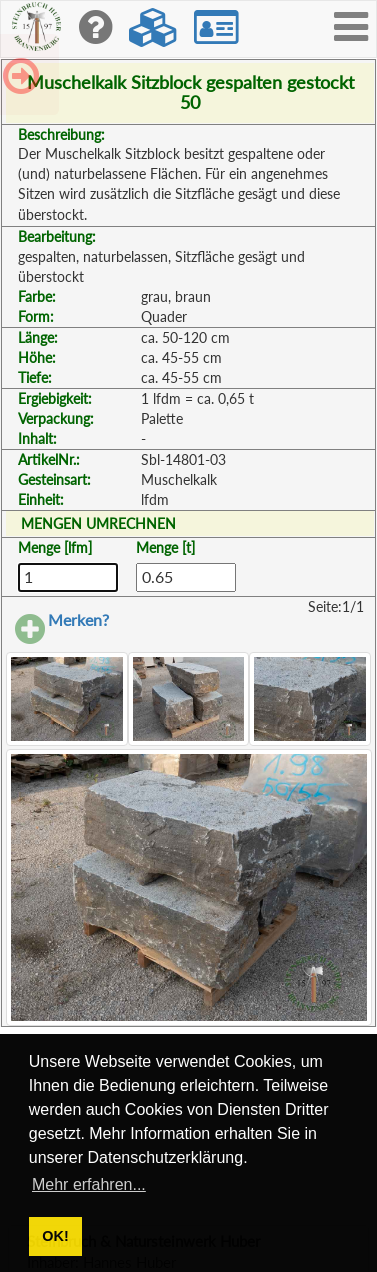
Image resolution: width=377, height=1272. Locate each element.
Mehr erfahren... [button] (89, 1184)
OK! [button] (55, 1236)
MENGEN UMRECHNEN (98, 523)
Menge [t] (165, 547)
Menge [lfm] (55, 547)
